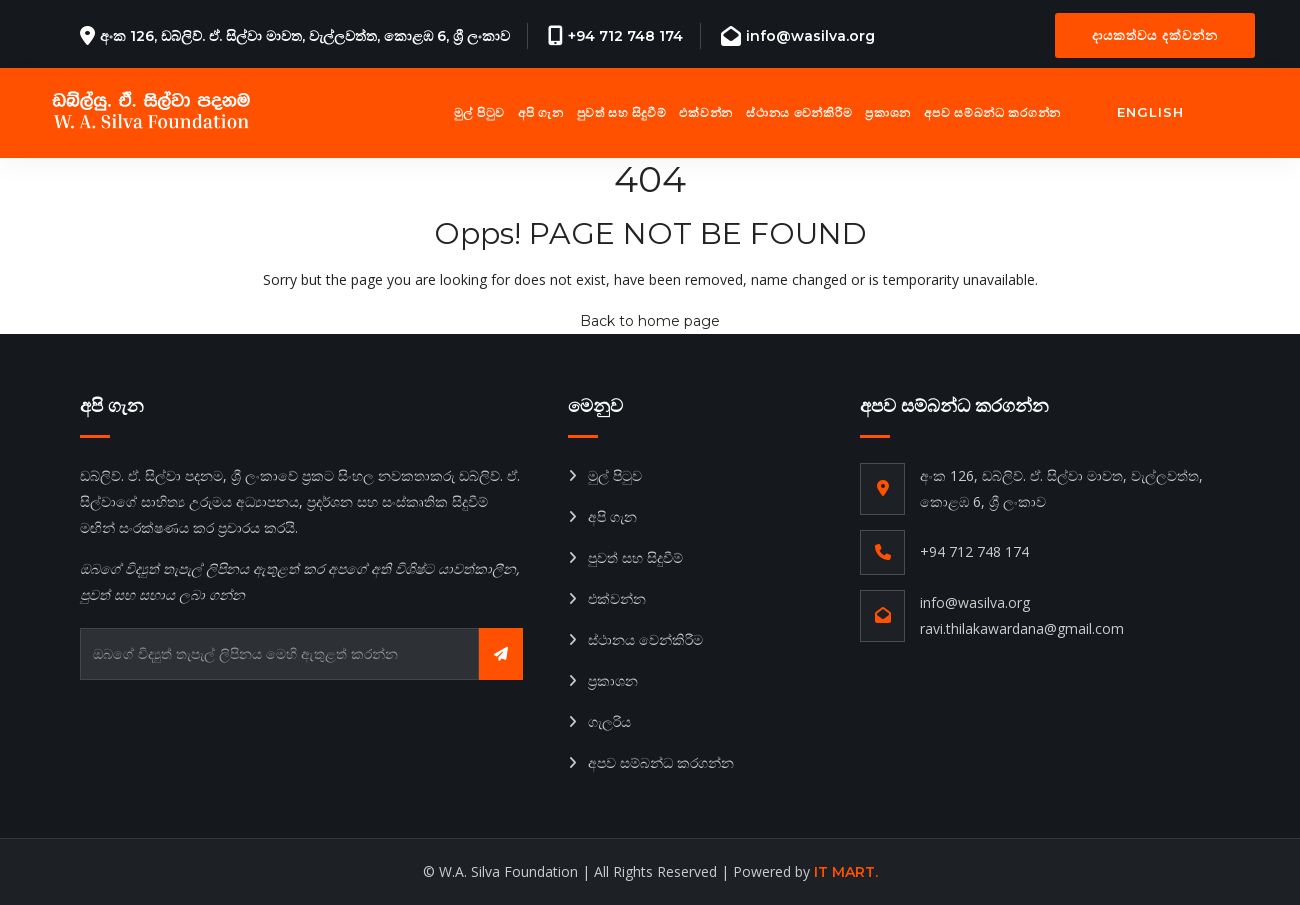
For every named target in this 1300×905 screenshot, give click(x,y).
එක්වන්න (706, 112)
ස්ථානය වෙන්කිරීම (799, 112)
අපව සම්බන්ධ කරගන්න (992, 112)
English (1150, 112)
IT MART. (846, 872)
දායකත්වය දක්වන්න (1155, 35)
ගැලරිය (609, 722)
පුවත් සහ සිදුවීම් (622, 112)
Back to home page (650, 321)
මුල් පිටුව (479, 112)
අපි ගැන (541, 112)
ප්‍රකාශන (888, 112)
